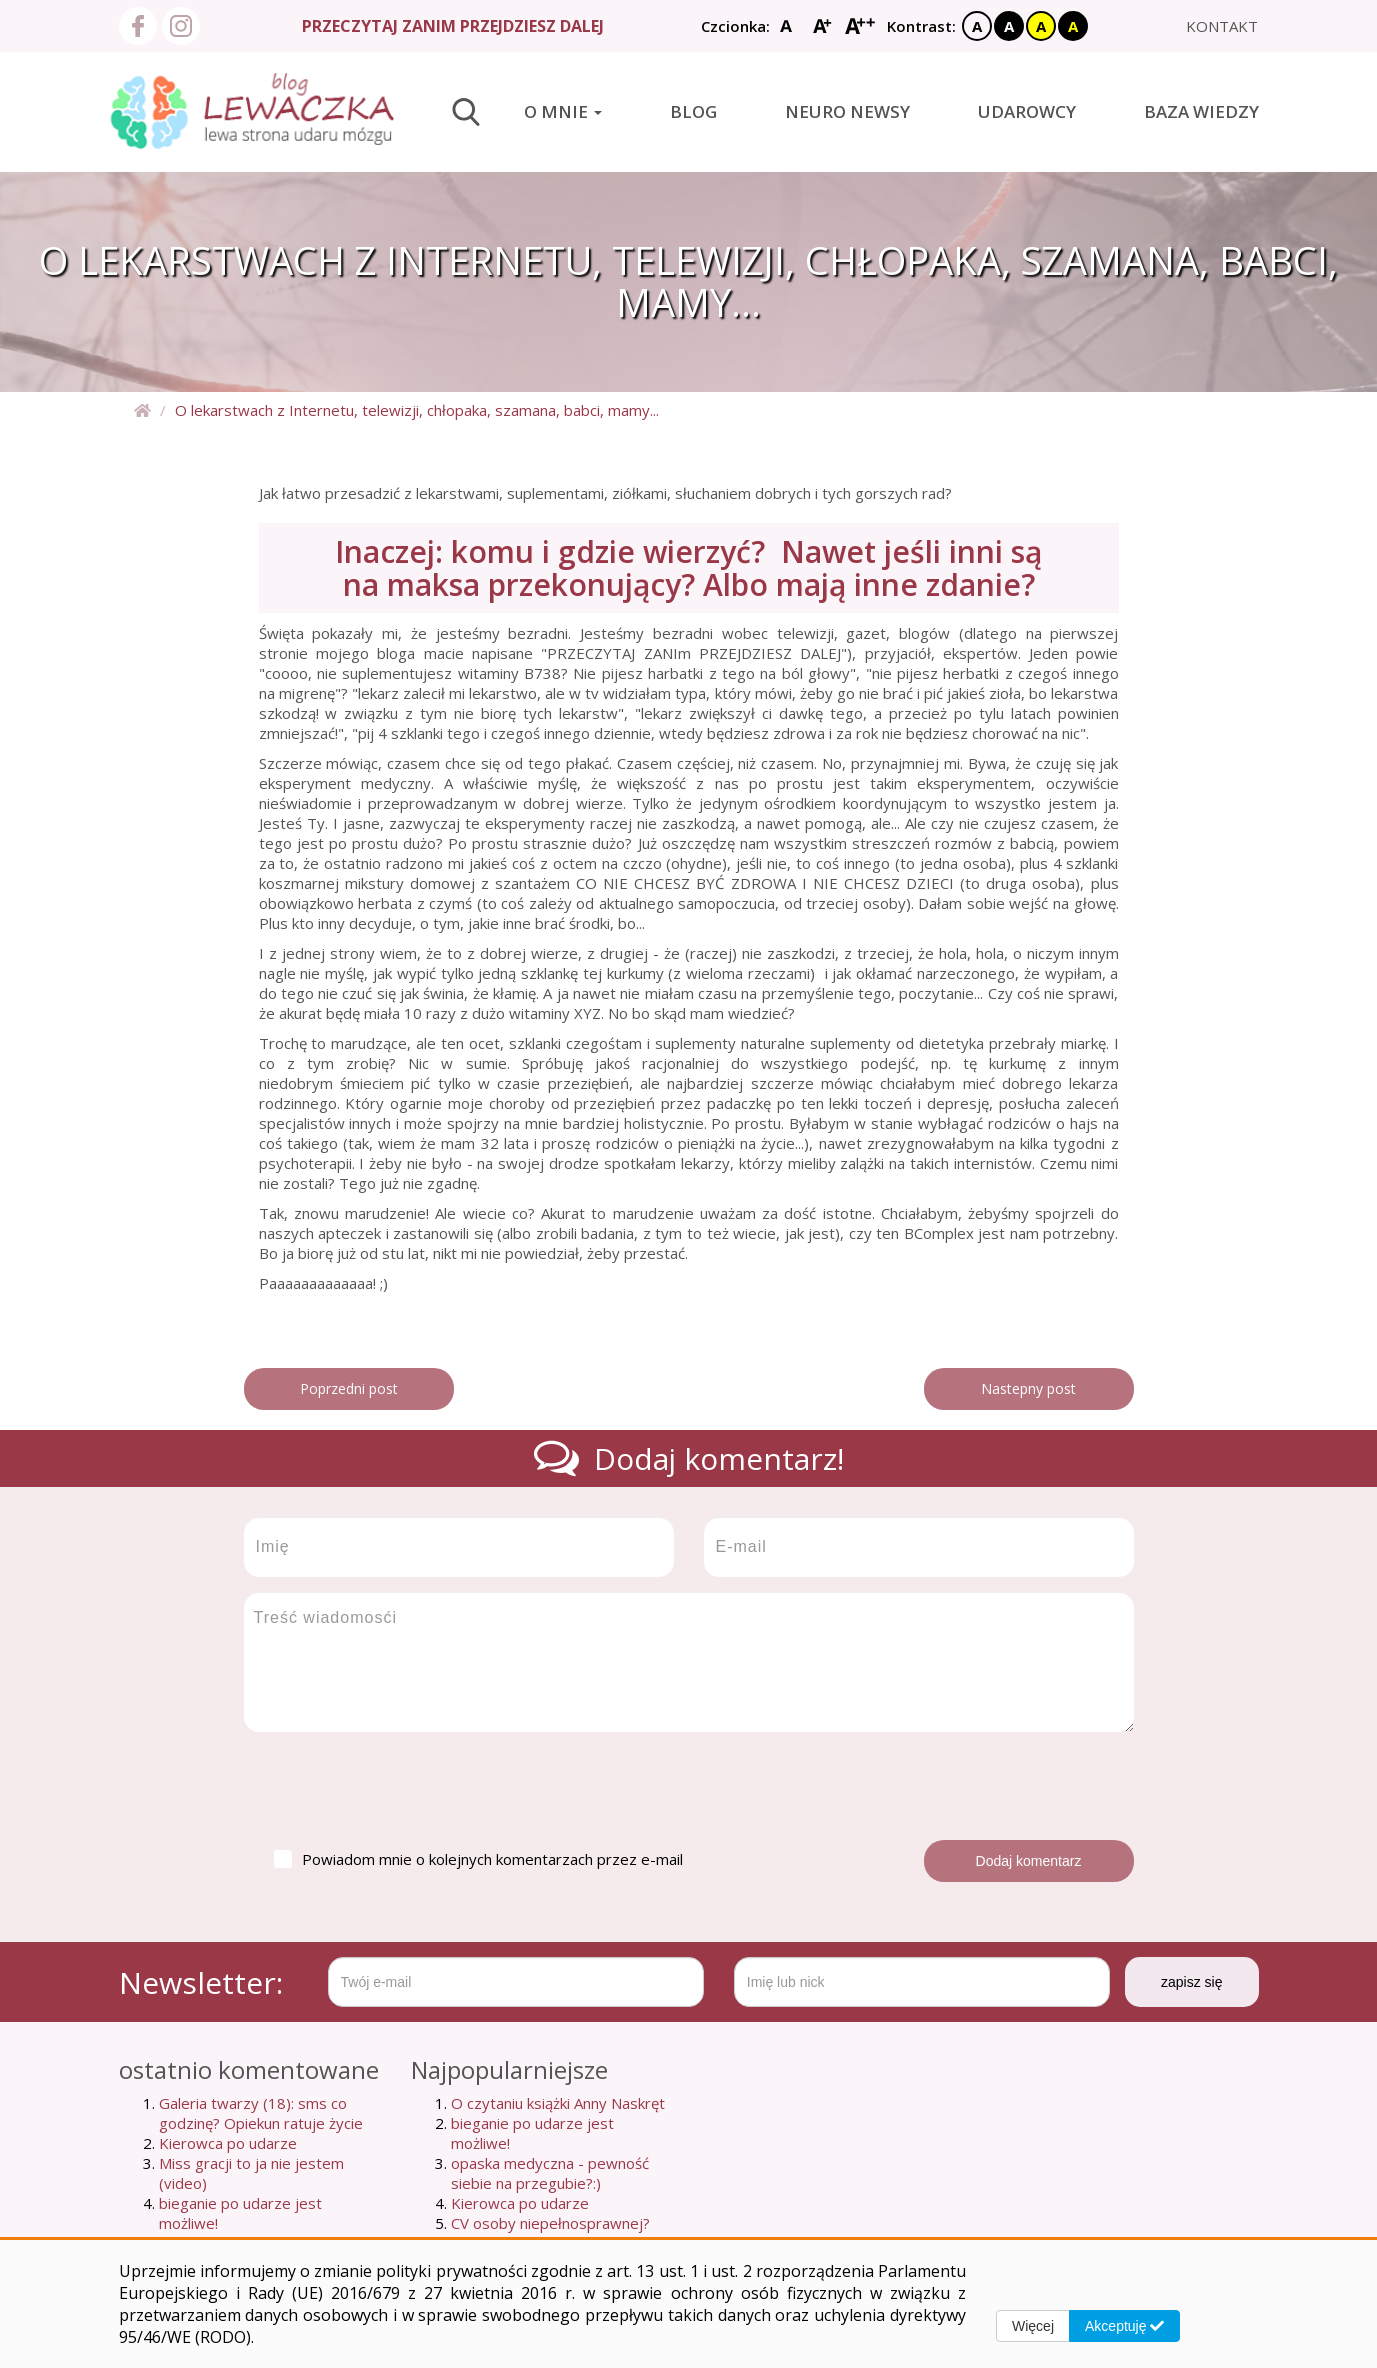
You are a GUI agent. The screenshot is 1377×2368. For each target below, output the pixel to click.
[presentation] (396, 1786)
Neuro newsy (847, 111)
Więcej (1033, 2326)
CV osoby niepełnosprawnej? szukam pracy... (550, 2233)
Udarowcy (1027, 111)
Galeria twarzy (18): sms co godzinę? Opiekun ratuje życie (261, 2113)
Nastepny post (1028, 1388)
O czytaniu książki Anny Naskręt (558, 2103)
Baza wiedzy (1201, 111)
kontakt (1222, 26)
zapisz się (1191, 1982)
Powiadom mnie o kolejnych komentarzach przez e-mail (478, 1859)
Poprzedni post (349, 1388)
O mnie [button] (563, 111)
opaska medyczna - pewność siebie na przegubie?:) (550, 2173)
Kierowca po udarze (228, 2143)
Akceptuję (1124, 2326)
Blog (693, 111)
